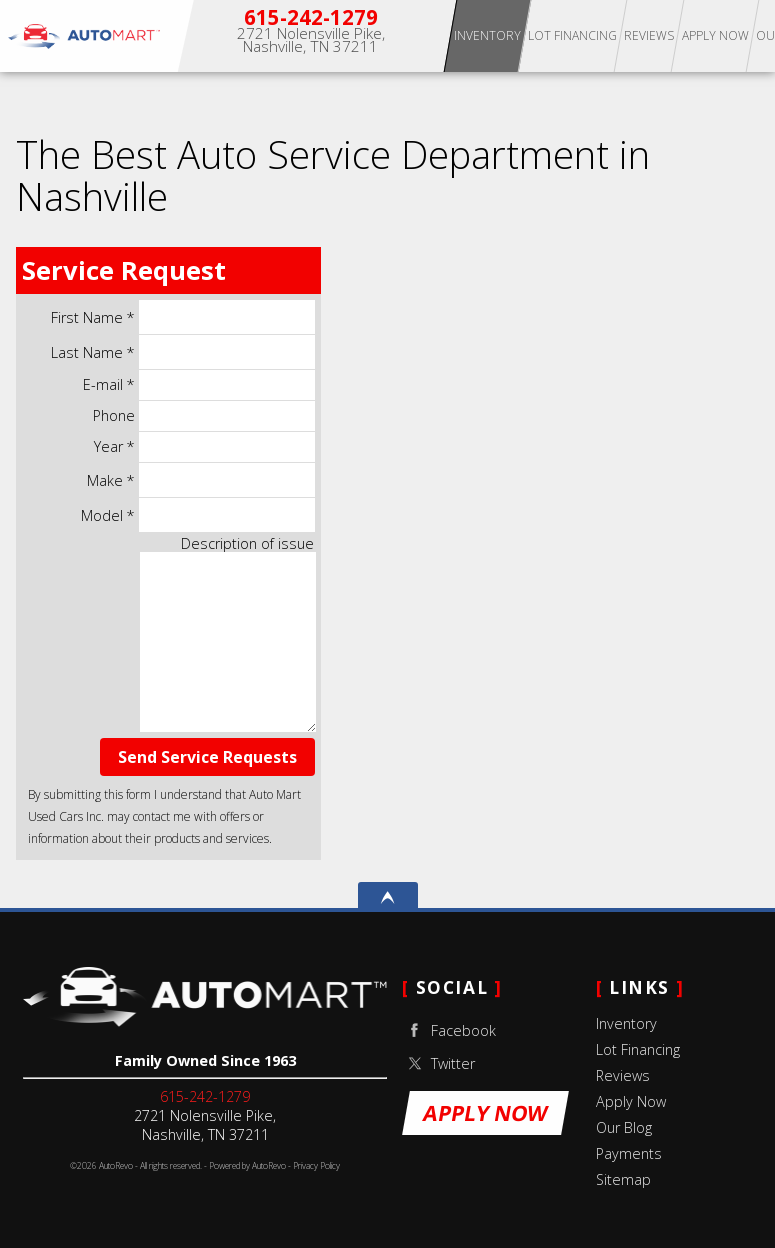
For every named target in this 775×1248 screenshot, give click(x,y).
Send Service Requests (207, 757)
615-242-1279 (205, 1096)
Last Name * (182, 352)
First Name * (182, 317)
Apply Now (715, 35)
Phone (203, 416)
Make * (200, 480)
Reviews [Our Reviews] (649, 35)
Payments (629, 1153)
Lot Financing (638, 1049)
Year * (204, 447)
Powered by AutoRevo (247, 1166)
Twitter (438, 1063)
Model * (197, 515)
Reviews (623, 1075)
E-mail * (198, 385)
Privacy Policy (316, 1166)
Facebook (449, 1030)
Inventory (487, 35)
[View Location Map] (311, 41)
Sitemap (623, 1179)
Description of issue (247, 543)
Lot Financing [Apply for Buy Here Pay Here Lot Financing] (572, 35)
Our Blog (624, 1127)
